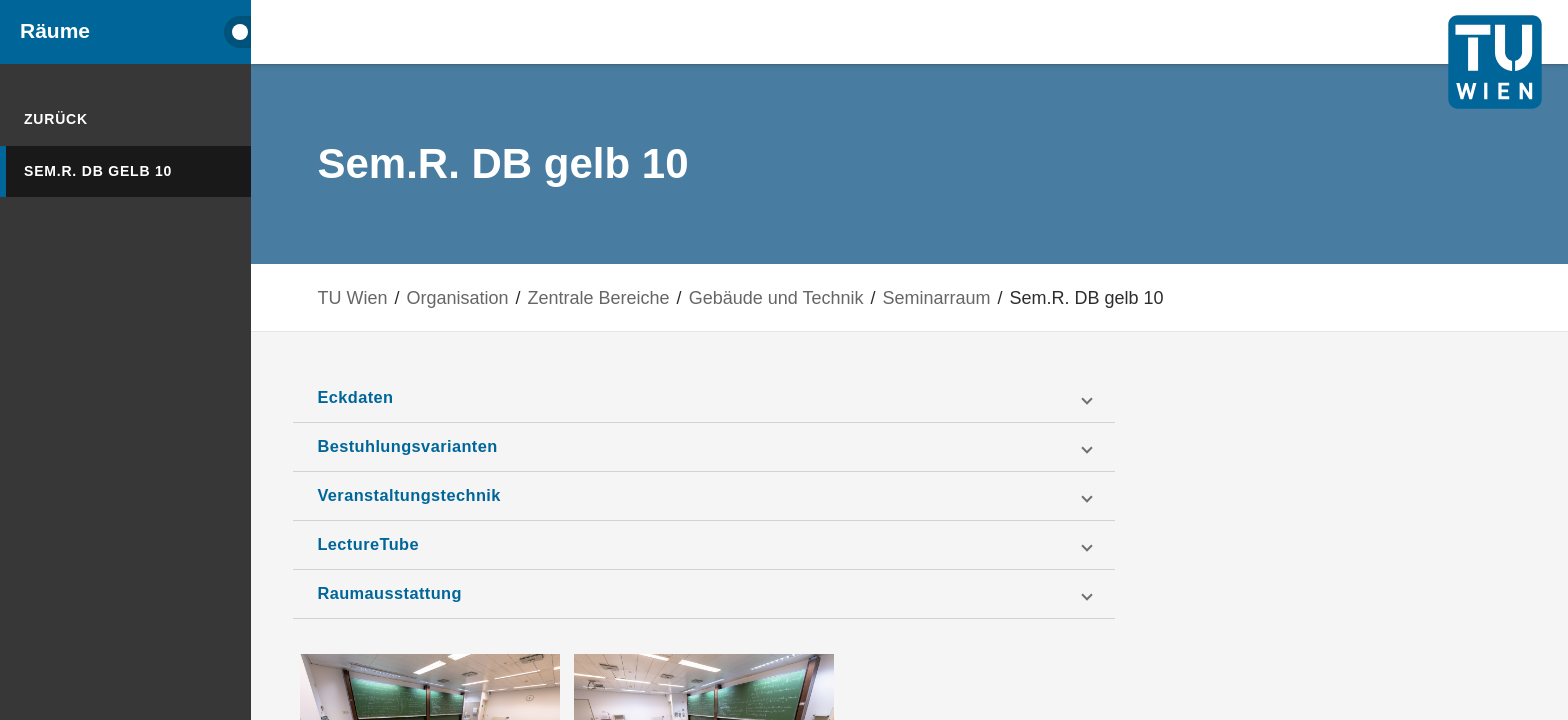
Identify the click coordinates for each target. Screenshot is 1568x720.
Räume (55, 31)
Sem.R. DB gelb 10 (98, 171)
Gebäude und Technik (819, 297)
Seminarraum (980, 297)
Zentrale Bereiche (642, 297)
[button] (733, 398)
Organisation (501, 297)
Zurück (56, 119)
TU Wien (396, 297)
